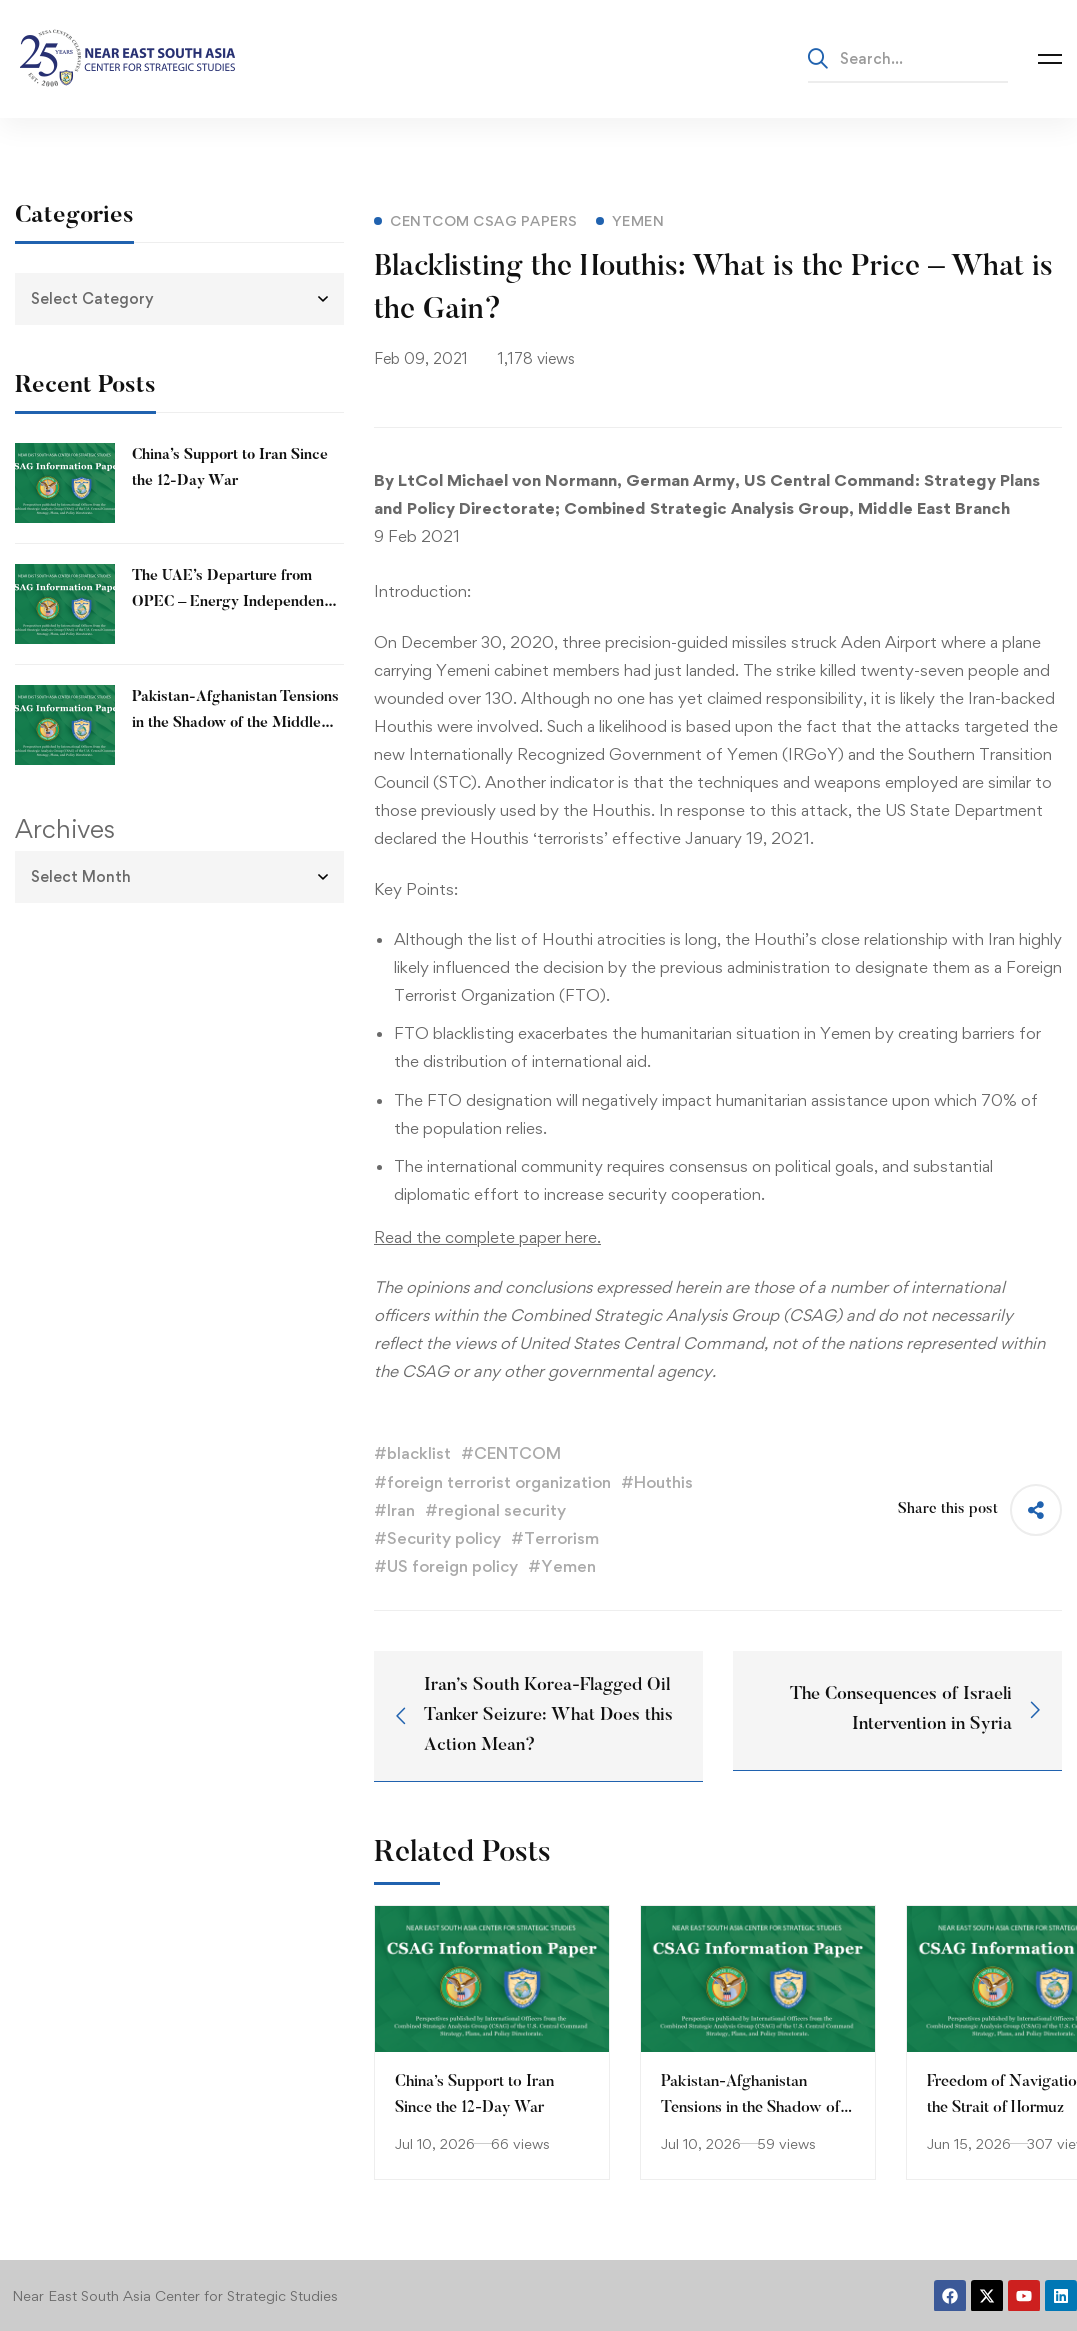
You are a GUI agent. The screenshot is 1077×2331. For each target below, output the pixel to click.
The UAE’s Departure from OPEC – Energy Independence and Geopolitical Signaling (236, 602)
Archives (65, 829)
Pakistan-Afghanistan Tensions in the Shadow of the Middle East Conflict (235, 723)
